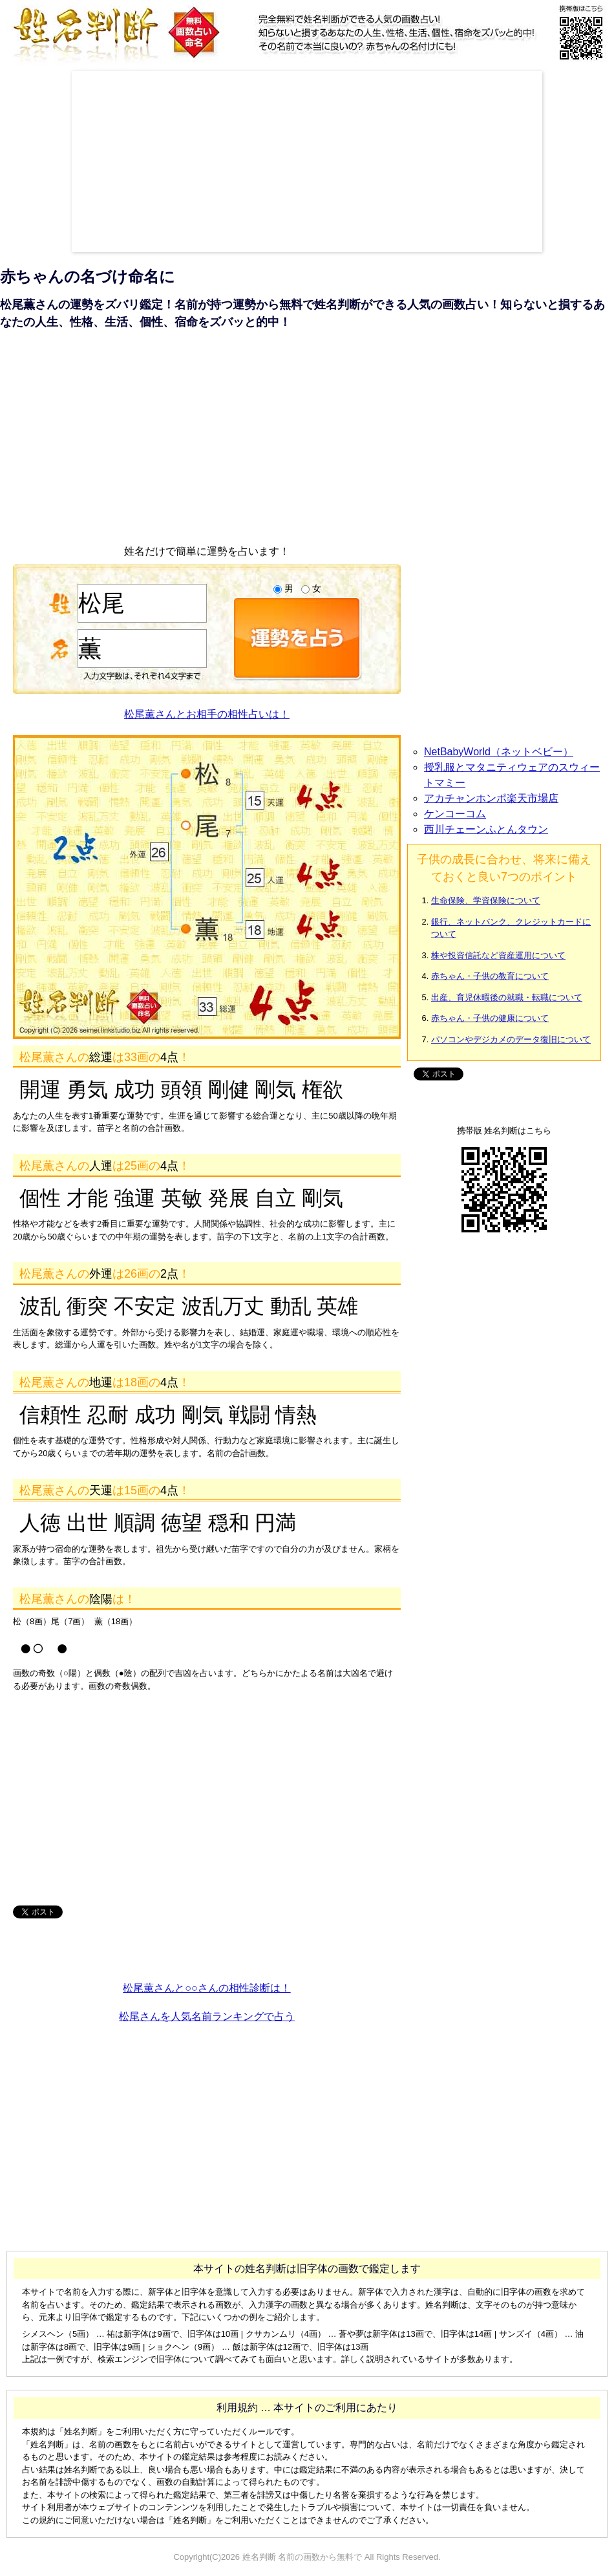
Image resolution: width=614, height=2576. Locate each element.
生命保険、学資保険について (485, 900)
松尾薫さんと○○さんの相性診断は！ (206, 1987)
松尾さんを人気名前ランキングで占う (207, 2016)
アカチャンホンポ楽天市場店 (491, 798)
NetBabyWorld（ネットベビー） (498, 751)
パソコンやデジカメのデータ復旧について (511, 1039)
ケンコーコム (455, 813)
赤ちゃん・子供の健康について (490, 1018)
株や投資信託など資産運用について (498, 955)
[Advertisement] (241, 161)
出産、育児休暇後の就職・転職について (506, 997)
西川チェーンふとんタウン (486, 829)
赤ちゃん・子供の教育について (490, 976)
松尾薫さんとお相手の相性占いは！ (207, 714)
